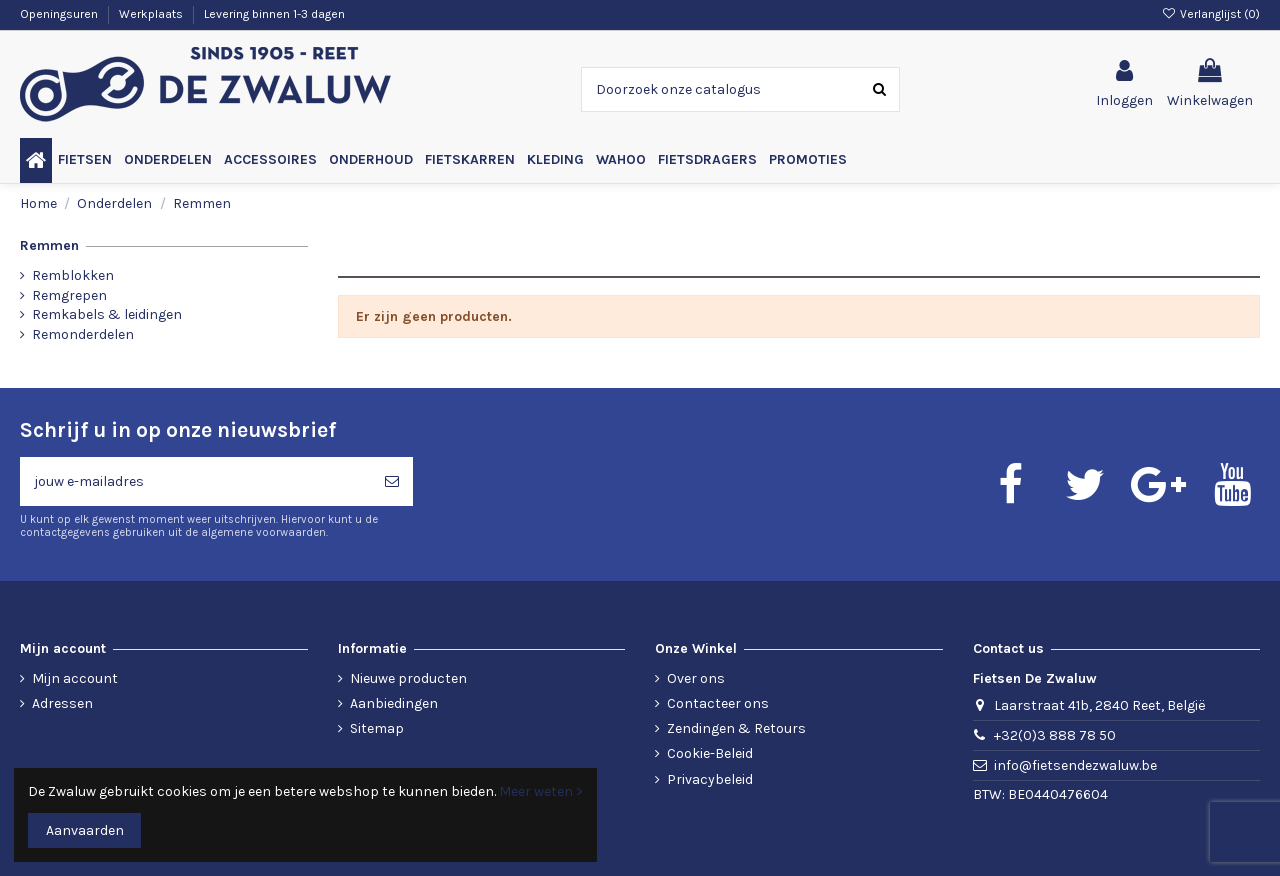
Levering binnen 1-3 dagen (274, 14)
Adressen (62, 703)
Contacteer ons (718, 703)
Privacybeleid (710, 779)
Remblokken (73, 275)
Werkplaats (152, 14)
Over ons (696, 678)
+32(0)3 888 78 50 (1055, 735)
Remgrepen (69, 295)
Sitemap (377, 728)
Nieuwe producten (408, 678)
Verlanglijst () (1211, 14)
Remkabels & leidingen (107, 314)
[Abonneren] (392, 481)
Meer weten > (541, 791)
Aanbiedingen (394, 703)
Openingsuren (60, 14)
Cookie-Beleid (710, 753)
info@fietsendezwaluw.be (1075, 765)
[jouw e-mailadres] (195, 481)
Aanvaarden (85, 830)
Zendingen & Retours (736, 728)
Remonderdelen (83, 334)
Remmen (49, 245)
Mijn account (75, 678)
